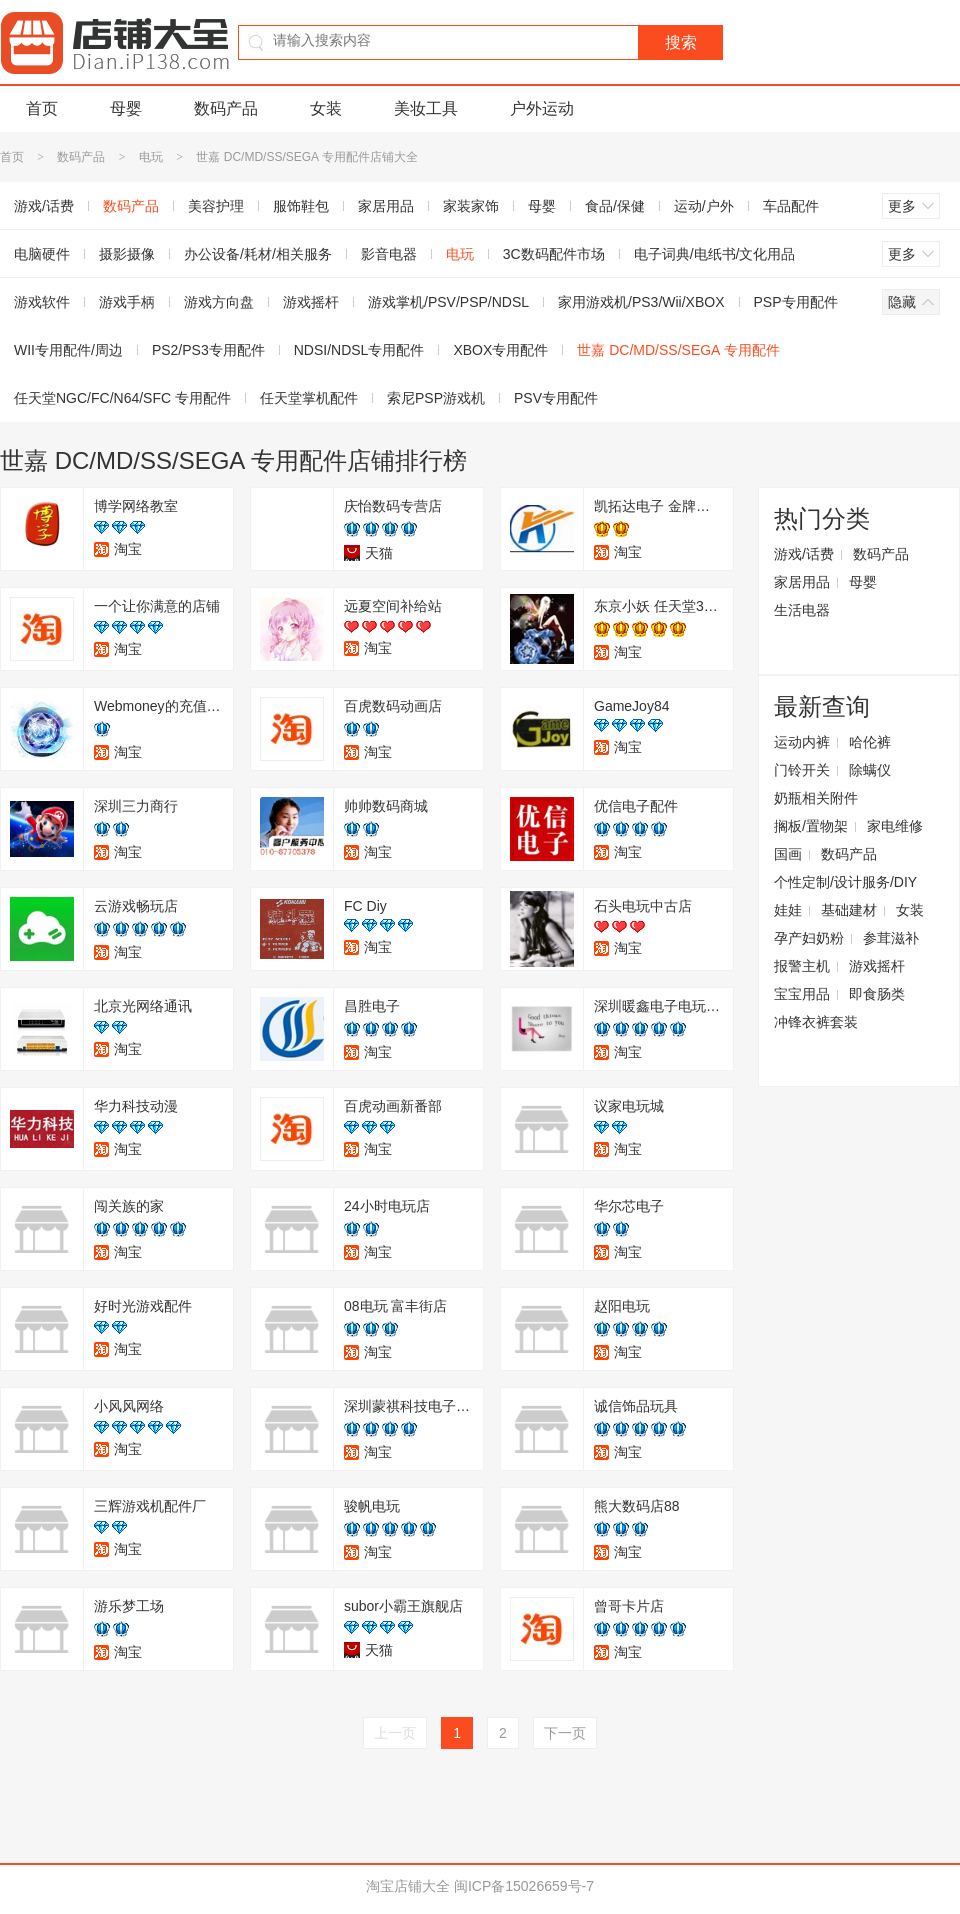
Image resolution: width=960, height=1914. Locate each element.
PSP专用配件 (796, 302)
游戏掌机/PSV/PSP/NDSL (448, 302)
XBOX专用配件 (500, 350)
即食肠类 (877, 994)
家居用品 (386, 206)
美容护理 (216, 206)
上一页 (395, 1733)
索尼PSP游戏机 (436, 398)
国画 (788, 854)
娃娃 (788, 910)
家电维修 (895, 826)
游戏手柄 (127, 302)
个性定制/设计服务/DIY (845, 882)
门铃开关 (802, 770)
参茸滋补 (891, 938)
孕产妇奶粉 (809, 938)
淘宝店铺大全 (408, 1886)
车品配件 (791, 206)
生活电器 (802, 610)
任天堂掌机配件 (309, 398)
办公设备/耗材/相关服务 (258, 254)
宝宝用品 (802, 994)
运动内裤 (802, 742)
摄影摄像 (127, 254)
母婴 (126, 108)
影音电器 (389, 254)
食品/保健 (615, 206)
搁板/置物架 (811, 826)
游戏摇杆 (311, 302)
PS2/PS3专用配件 (208, 350)
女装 (326, 108)
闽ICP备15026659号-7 (524, 1886)
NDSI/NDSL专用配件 (359, 350)
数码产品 (226, 108)
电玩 (151, 157)
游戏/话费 (804, 554)
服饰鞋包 (301, 206)
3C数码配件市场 (554, 254)
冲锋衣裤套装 (816, 1022)
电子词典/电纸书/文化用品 (715, 254)
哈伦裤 (870, 742)
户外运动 (542, 108)
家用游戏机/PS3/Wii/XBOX (641, 302)
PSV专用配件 (556, 398)
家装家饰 (471, 206)
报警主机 (802, 966)
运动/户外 (704, 206)
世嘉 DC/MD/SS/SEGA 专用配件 (678, 350)
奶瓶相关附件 (816, 798)
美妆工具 (426, 108)
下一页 (565, 1733)
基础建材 (849, 910)
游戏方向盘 (219, 302)
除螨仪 (870, 770)
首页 (42, 108)
